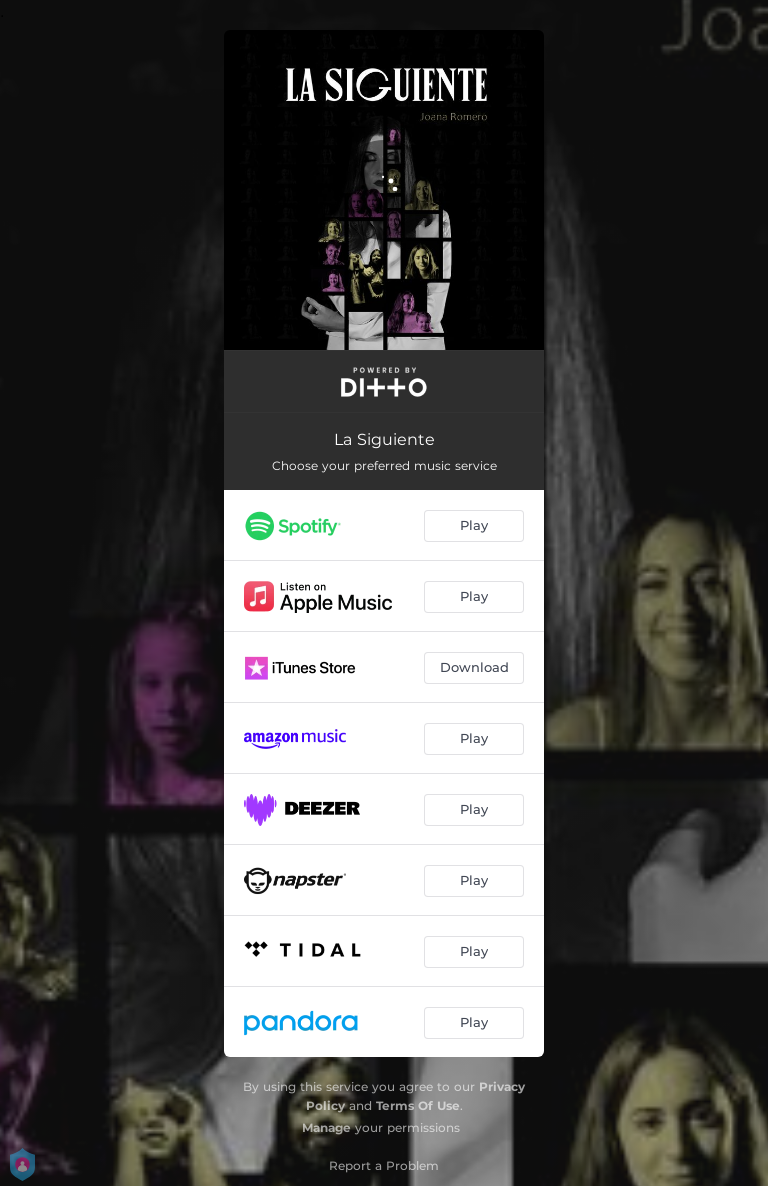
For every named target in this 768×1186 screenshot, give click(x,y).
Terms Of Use (418, 1105)
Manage (326, 1127)
